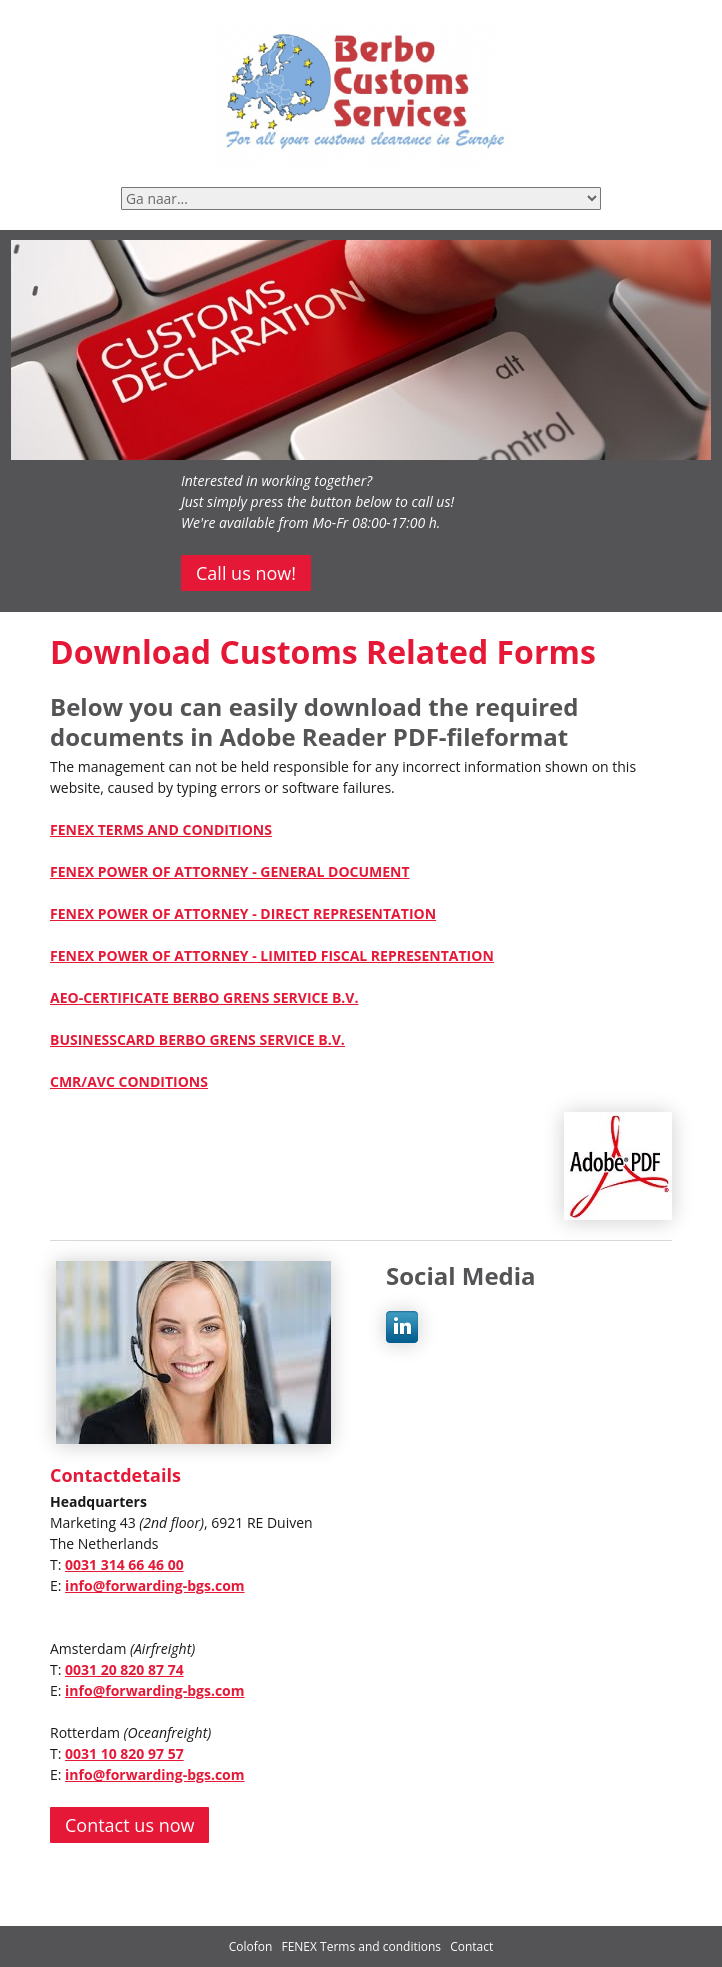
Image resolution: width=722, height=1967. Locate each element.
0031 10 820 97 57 (124, 1753)
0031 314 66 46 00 (124, 1564)
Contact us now (129, 1825)
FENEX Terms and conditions (362, 1946)
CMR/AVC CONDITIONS (129, 1081)
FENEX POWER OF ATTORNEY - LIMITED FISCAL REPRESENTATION (272, 955)
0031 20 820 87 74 (124, 1669)
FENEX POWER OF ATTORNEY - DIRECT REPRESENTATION (243, 913)
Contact (471, 1946)
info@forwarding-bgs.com (154, 1585)
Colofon (251, 1946)
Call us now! (246, 573)
